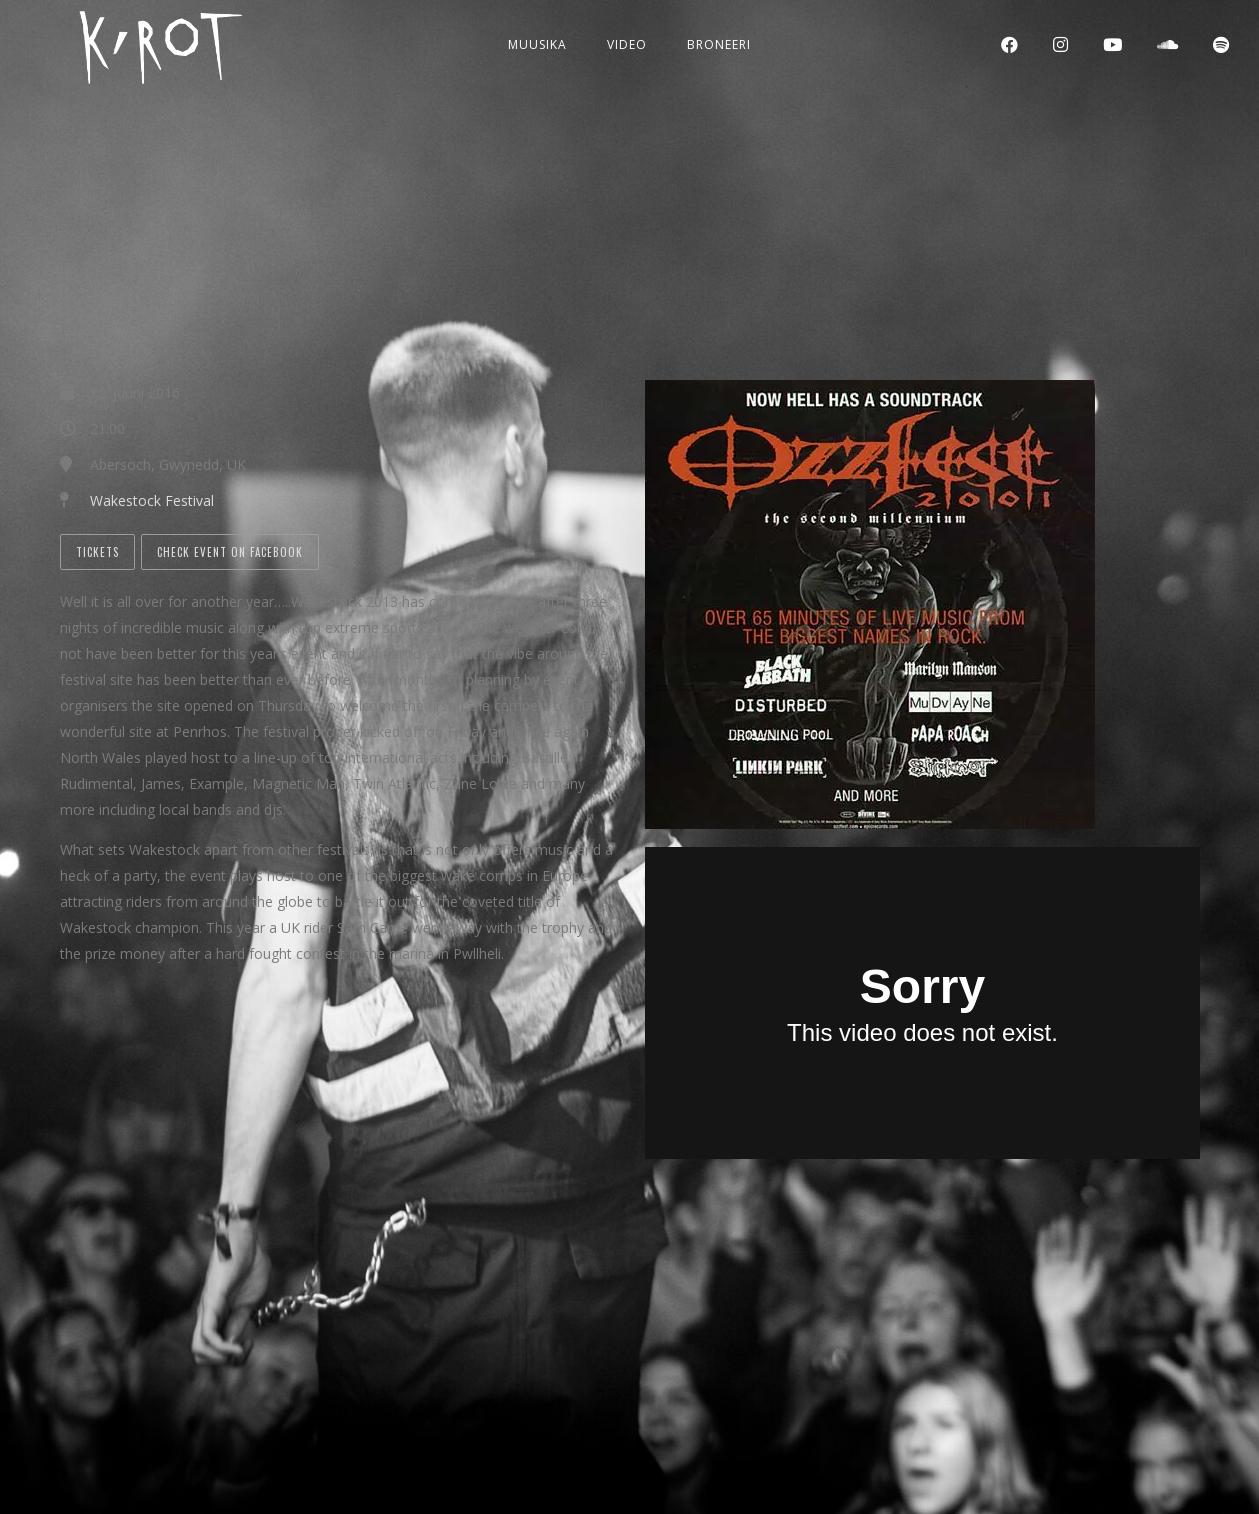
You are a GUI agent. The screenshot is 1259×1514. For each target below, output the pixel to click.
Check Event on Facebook (230, 552)
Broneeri (719, 44)
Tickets (97, 552)
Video (627, 44)
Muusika (537, 44)
